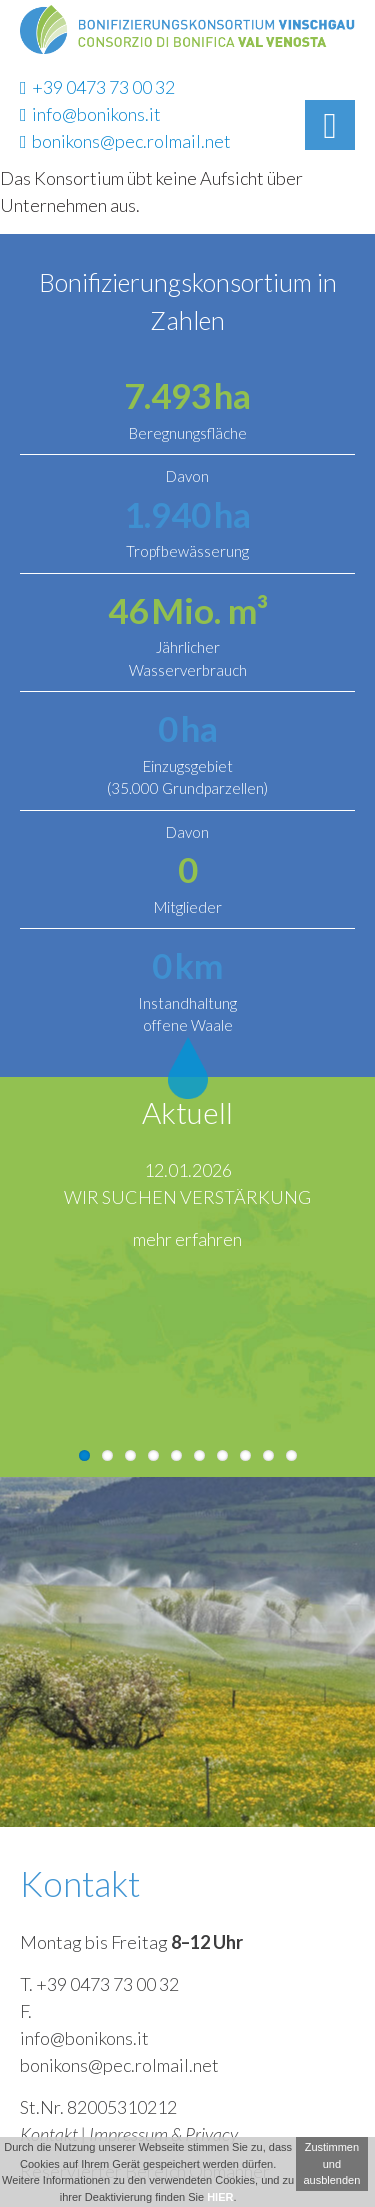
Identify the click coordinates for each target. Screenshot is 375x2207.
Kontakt (49, 2134)
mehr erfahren (187, 1239)
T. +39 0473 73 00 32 (99, 1984)
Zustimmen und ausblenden (331, 2163)
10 (291, 1455)
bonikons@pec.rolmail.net (125, 141)
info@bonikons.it (90, 114)
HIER (220, 2197)
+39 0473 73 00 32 (97, 87)
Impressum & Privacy (163, 2134)
